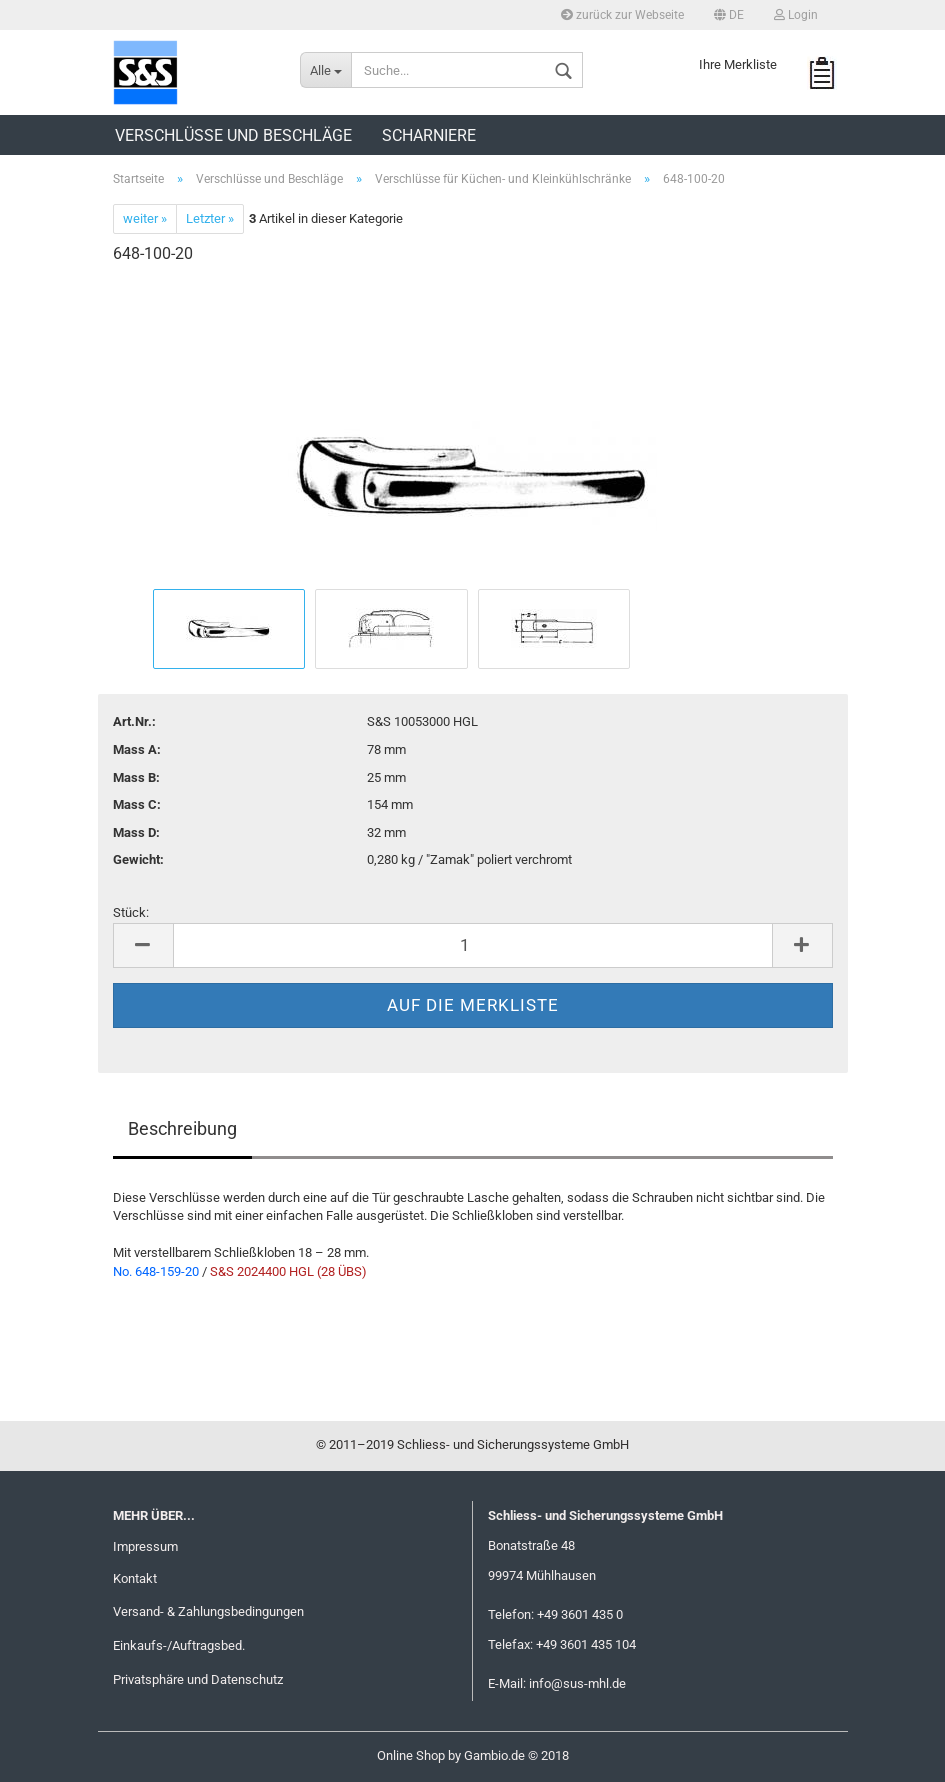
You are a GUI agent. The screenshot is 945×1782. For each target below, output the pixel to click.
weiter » (145, 218)
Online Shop (411, 1755)
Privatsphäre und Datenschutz (198, 1679)
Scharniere (429, 135)
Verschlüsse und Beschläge (233, 135)
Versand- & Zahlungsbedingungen (208, 1611)
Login (796, 15)
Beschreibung (182, 1128)
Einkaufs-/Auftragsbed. (179, 1645)
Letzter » (210, 218)
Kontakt (135, 1578)
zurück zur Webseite (622, 15)
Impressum (145, 1546)
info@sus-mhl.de (577, 1683)
